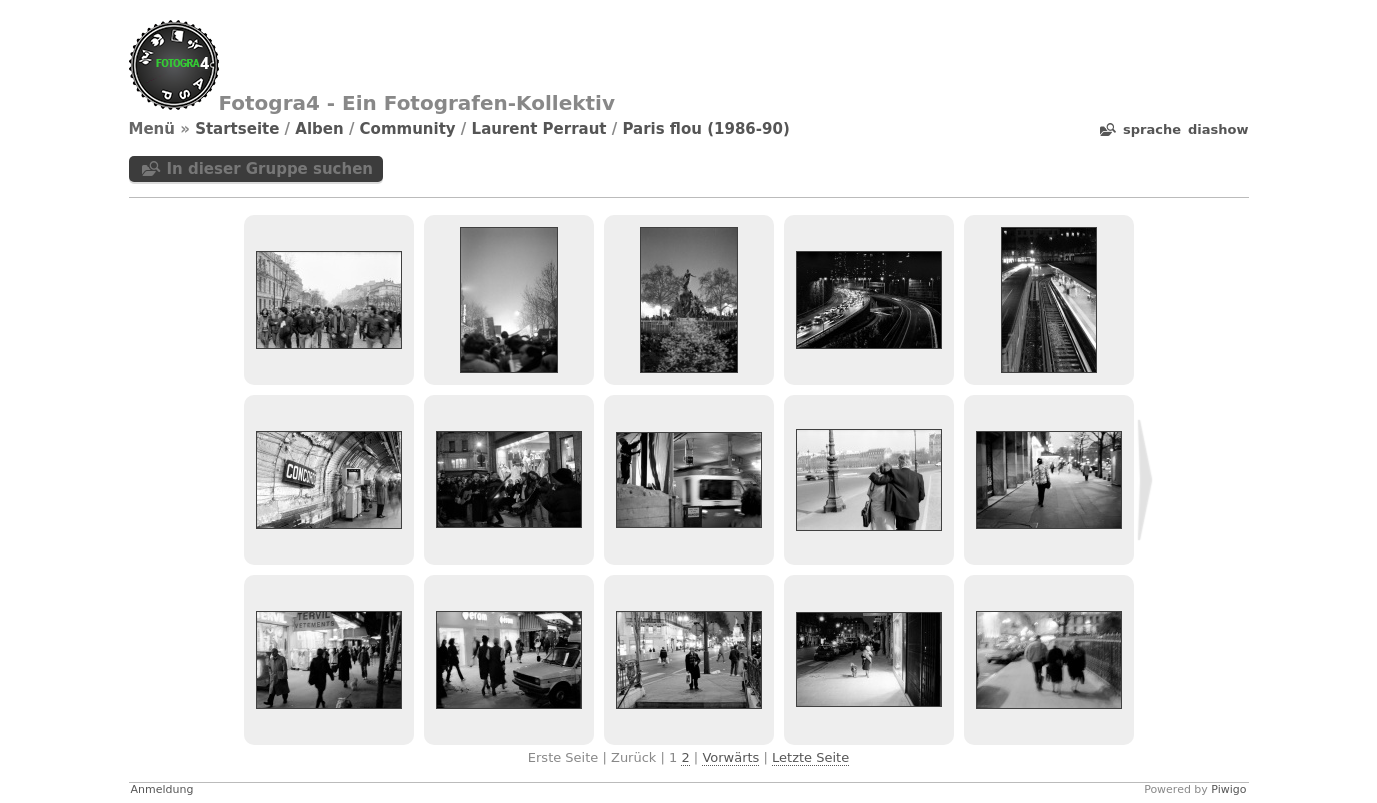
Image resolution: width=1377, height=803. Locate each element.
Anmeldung (162, 789)
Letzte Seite (810, 757)
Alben (319, 129)
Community (408, 129)
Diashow (1218, 129)
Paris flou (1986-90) (705, 129)
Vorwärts (730, 757)
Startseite (237, 129)
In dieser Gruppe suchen (270, 169)
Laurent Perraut (539, 129)
